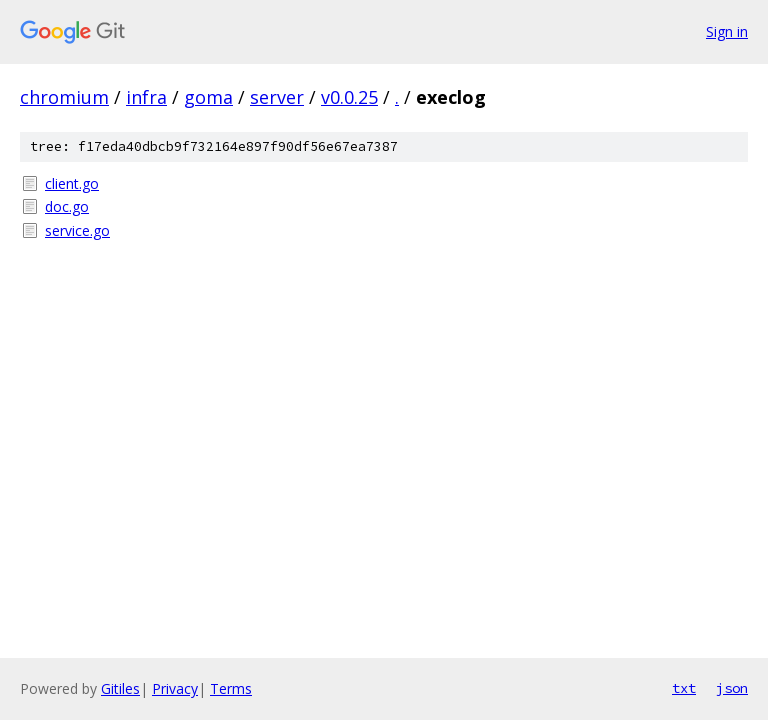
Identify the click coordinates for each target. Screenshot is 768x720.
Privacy (175, 688)
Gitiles (120, 688)
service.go (77, 230)
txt (684, 688)
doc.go (67, 206)
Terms (231, 688)
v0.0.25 (349, 97)
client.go (72, 183)
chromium (64, 97)
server (277, 97)
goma (208, 97)
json (732, 688)
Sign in (727, 31)
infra (146, 97)
